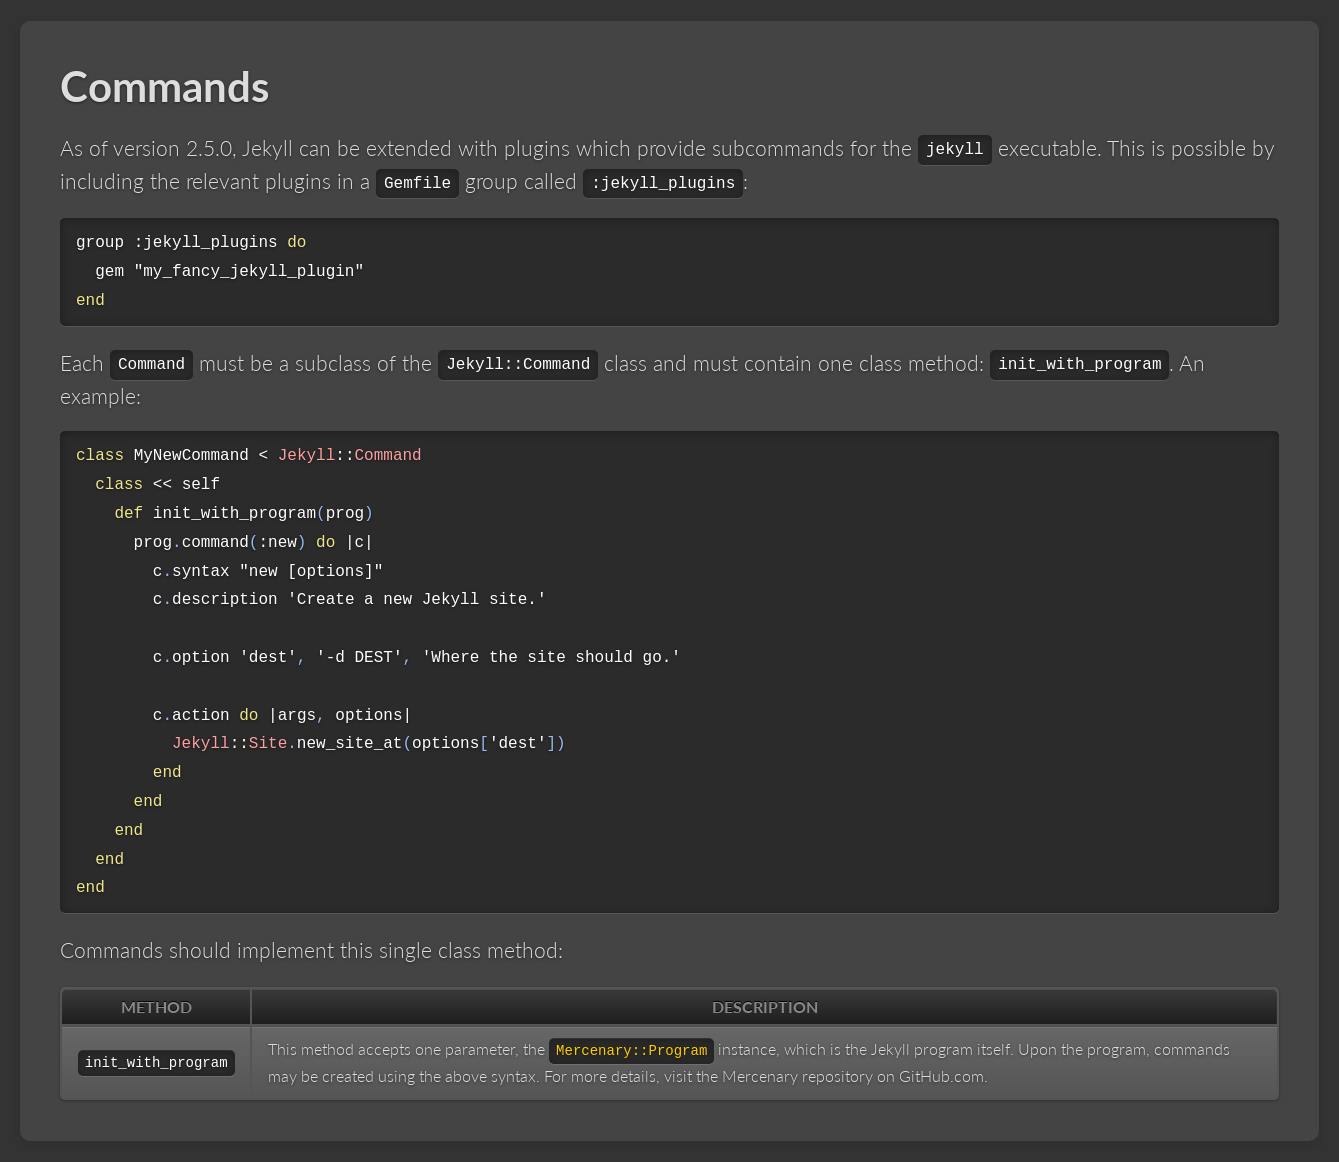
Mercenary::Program (631, 1051)
